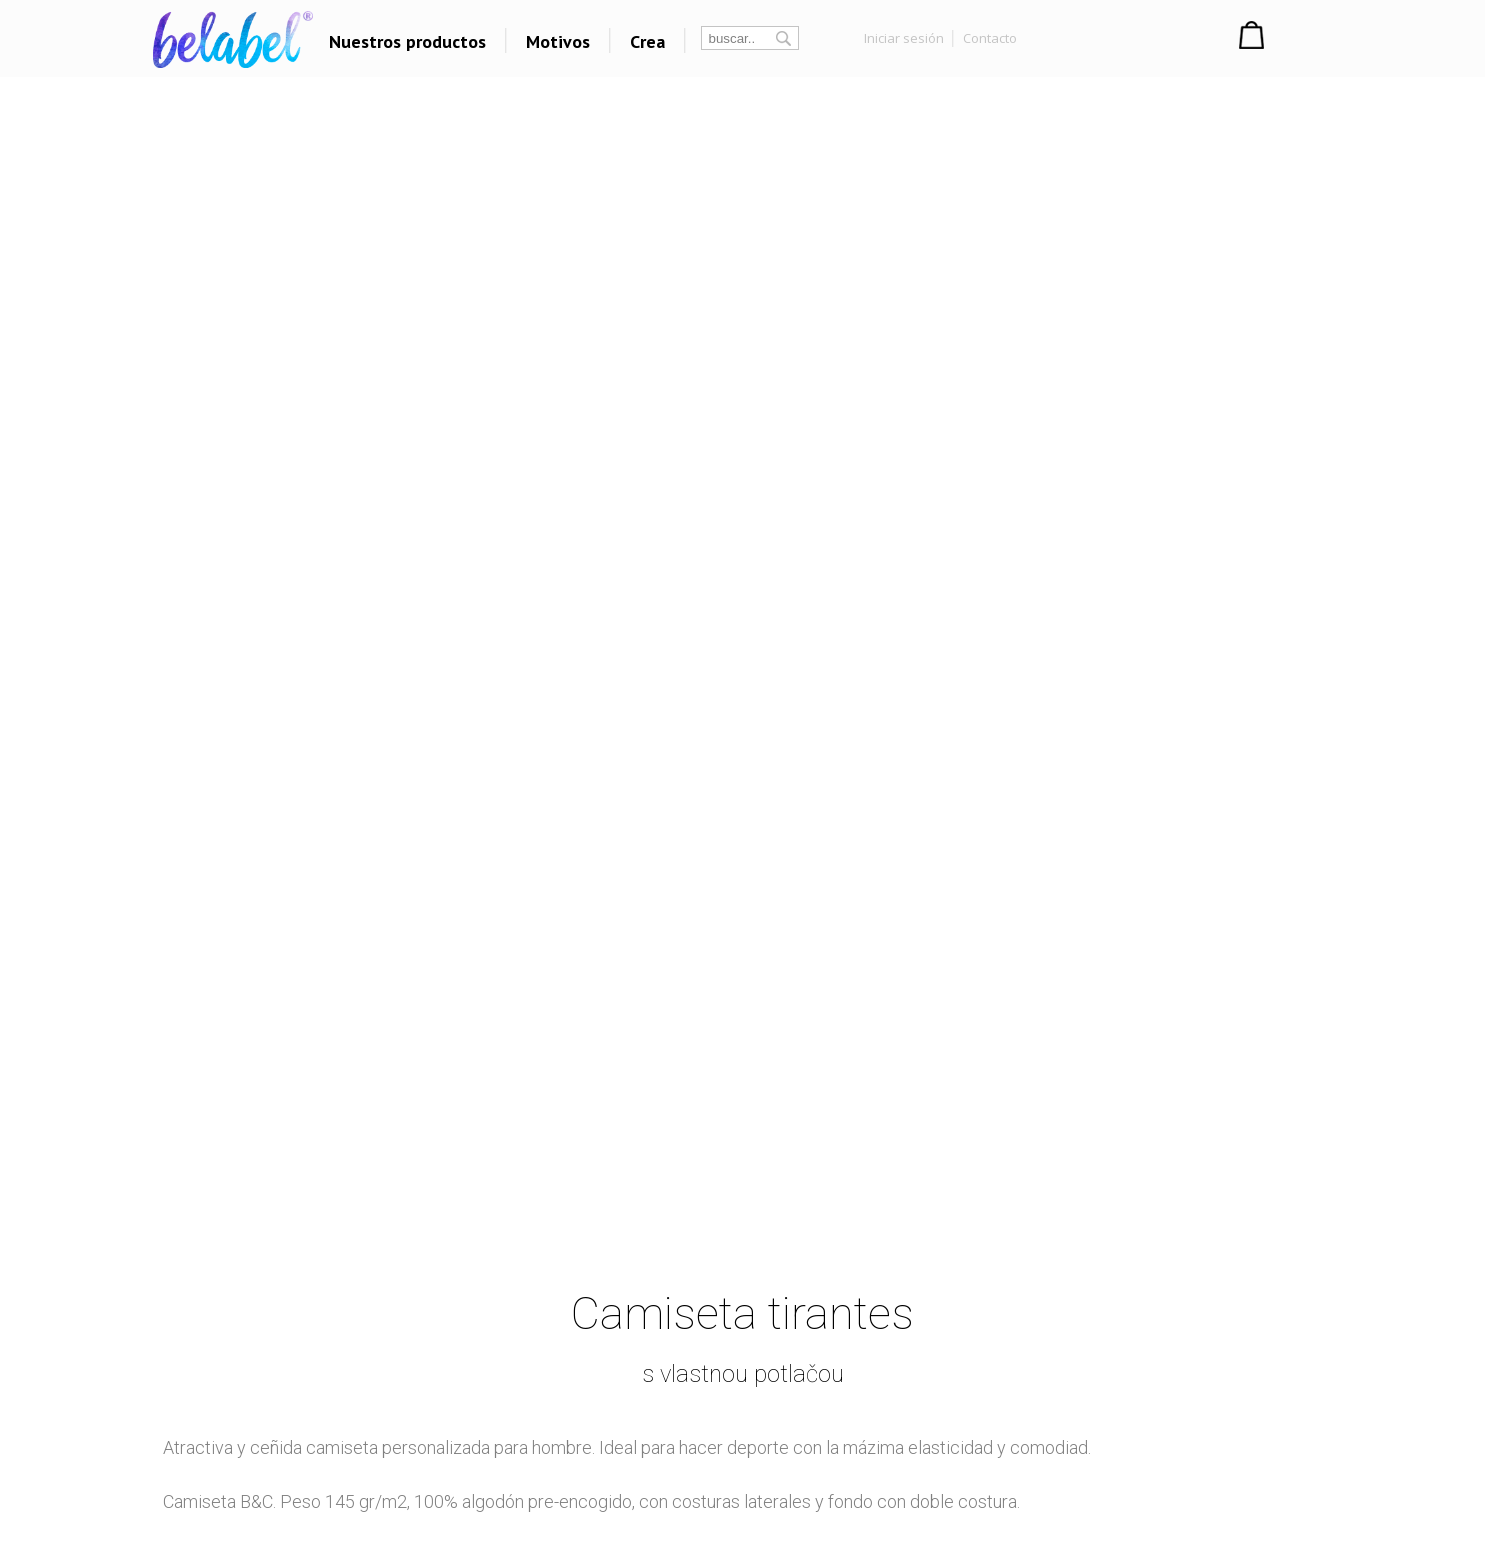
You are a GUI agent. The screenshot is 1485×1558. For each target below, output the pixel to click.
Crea (647, 41)
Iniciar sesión (904, 38)
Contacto (990, 38)
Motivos (558, 41)
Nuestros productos (407, 41)
